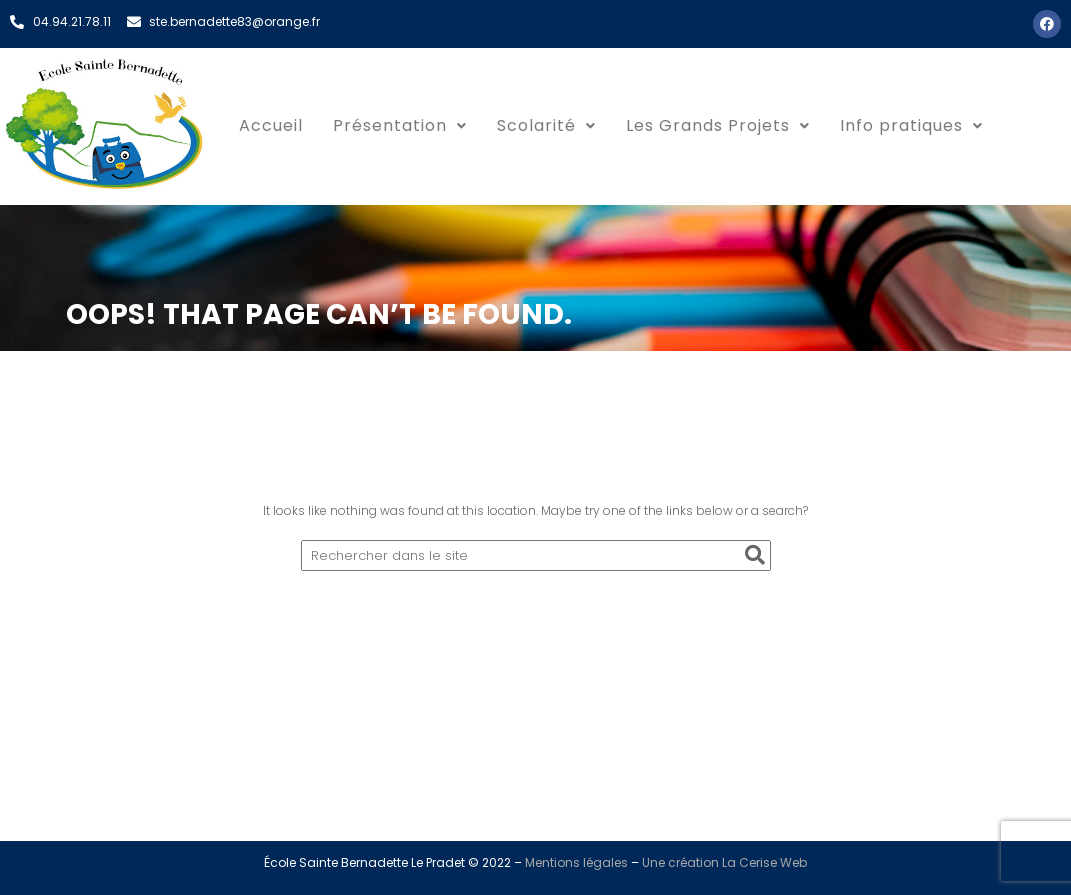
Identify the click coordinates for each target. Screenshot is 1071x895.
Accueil (271, 125)
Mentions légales (576, 862)
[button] (400, 126)
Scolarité (546, 125)
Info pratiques (911, 125)
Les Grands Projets (718, 125)
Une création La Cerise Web (724, 862)
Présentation (400, 125)
